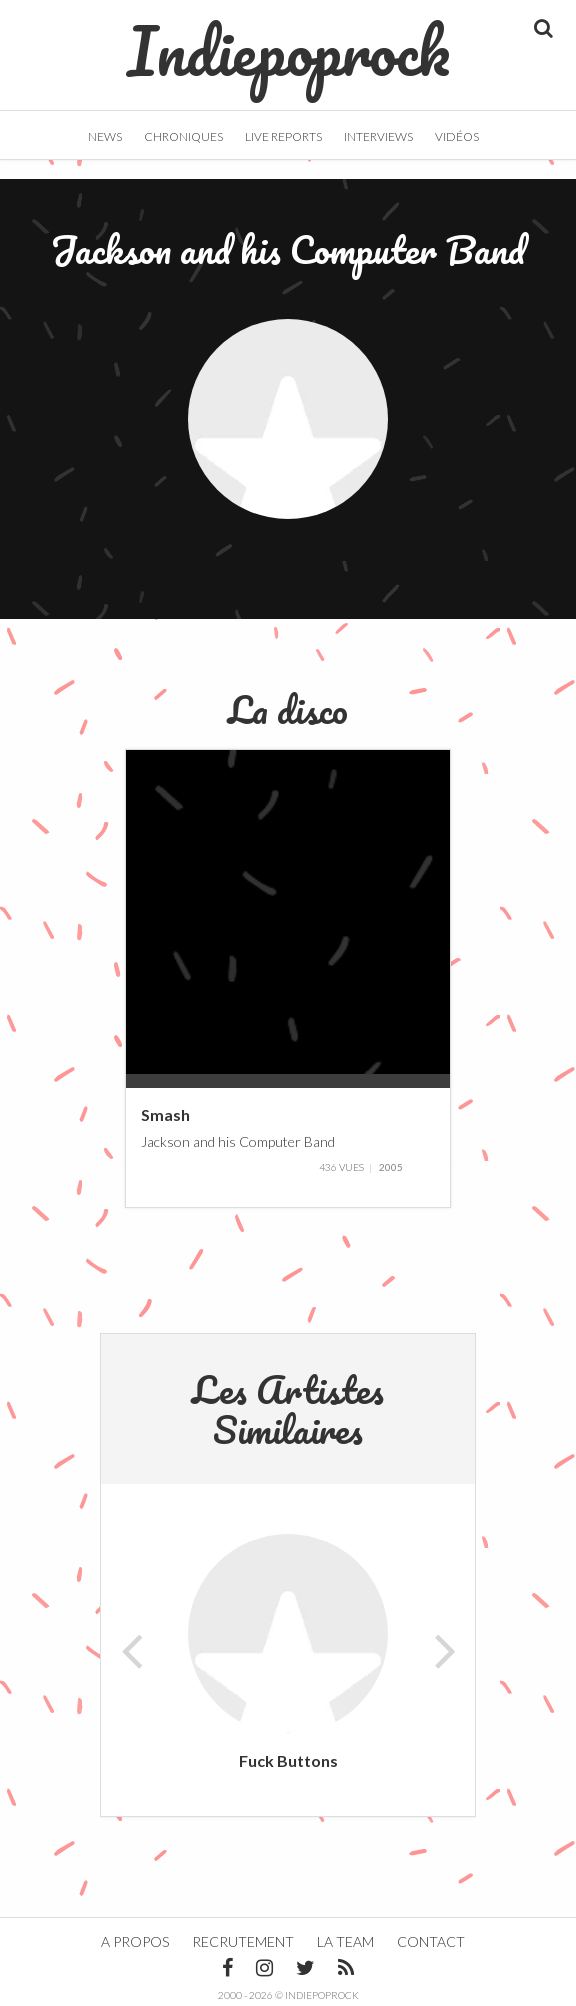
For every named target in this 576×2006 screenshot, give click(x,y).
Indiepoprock (288, 41)
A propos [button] (135, 1941)
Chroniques (183, 136)
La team (345, 1941)
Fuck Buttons (288, 1760)
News (105, 136)
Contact (431, 1941)
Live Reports (283, 136)
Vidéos (457, 136)
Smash (165, 1114)
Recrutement (243, 1941)
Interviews (378, 136)
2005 (391, 1167)
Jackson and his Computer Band (238, 1140)
